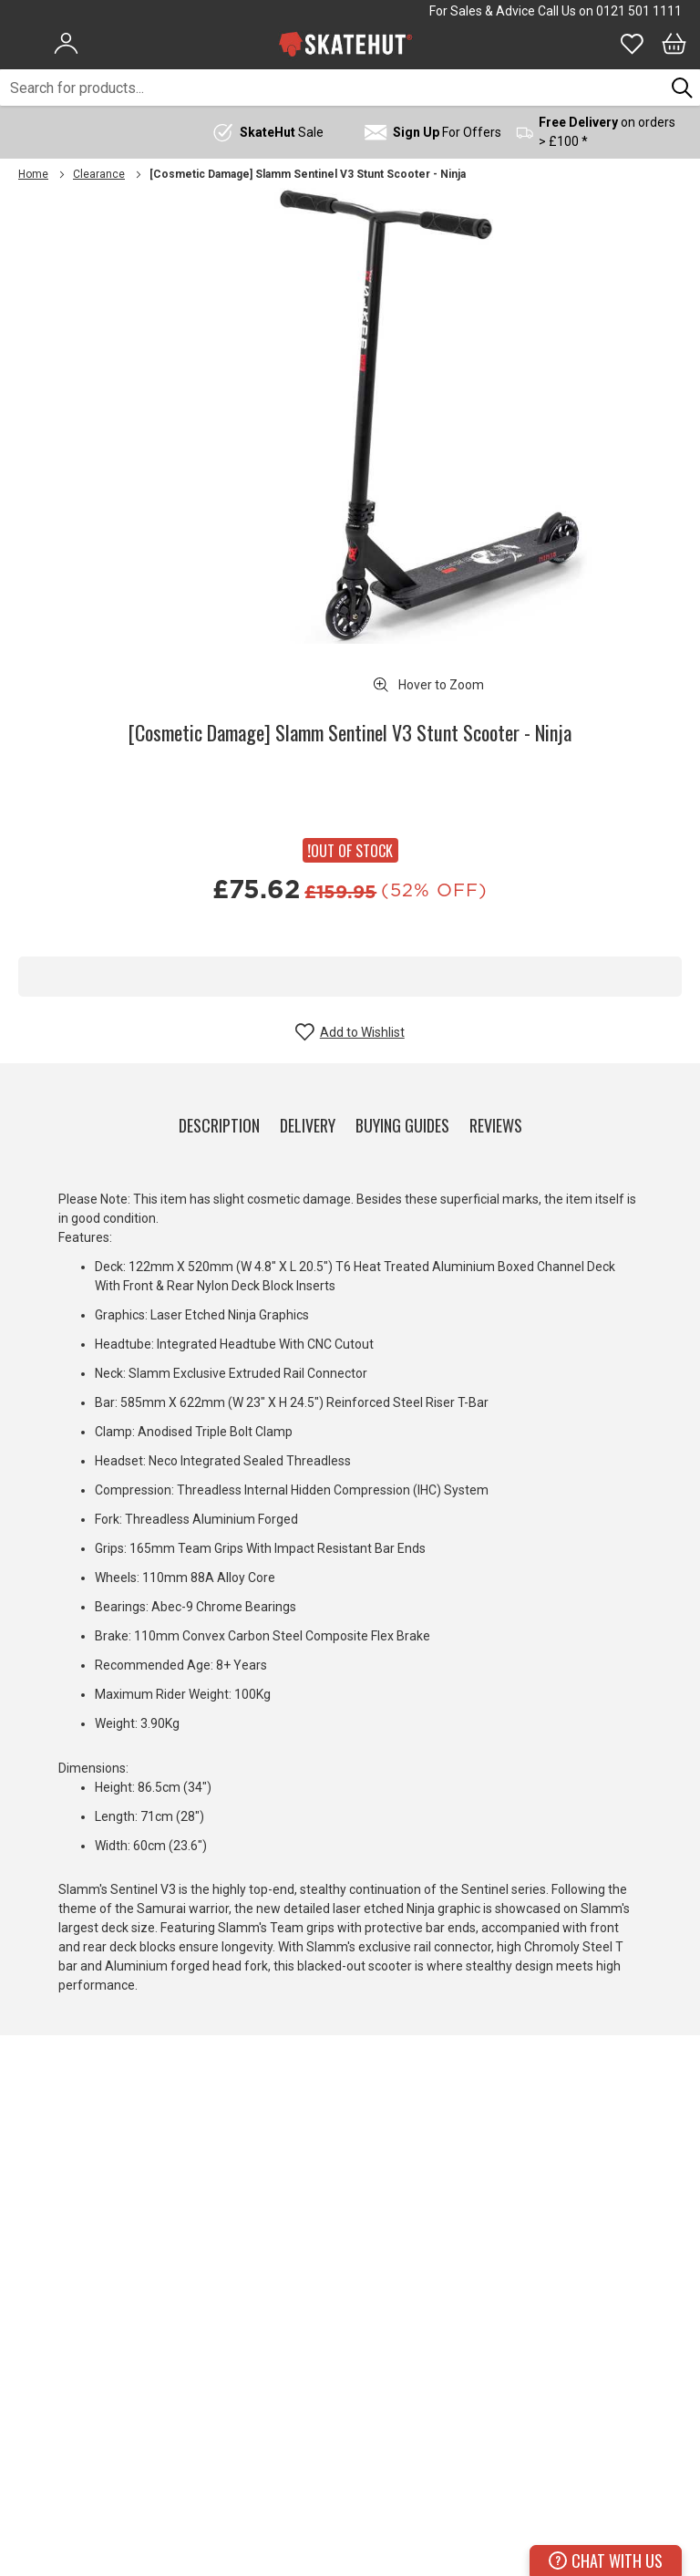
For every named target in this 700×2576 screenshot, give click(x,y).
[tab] (219, 1121)
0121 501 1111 (639, 11)
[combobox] (332, 87)
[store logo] (345, 43)
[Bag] (674, 44)
